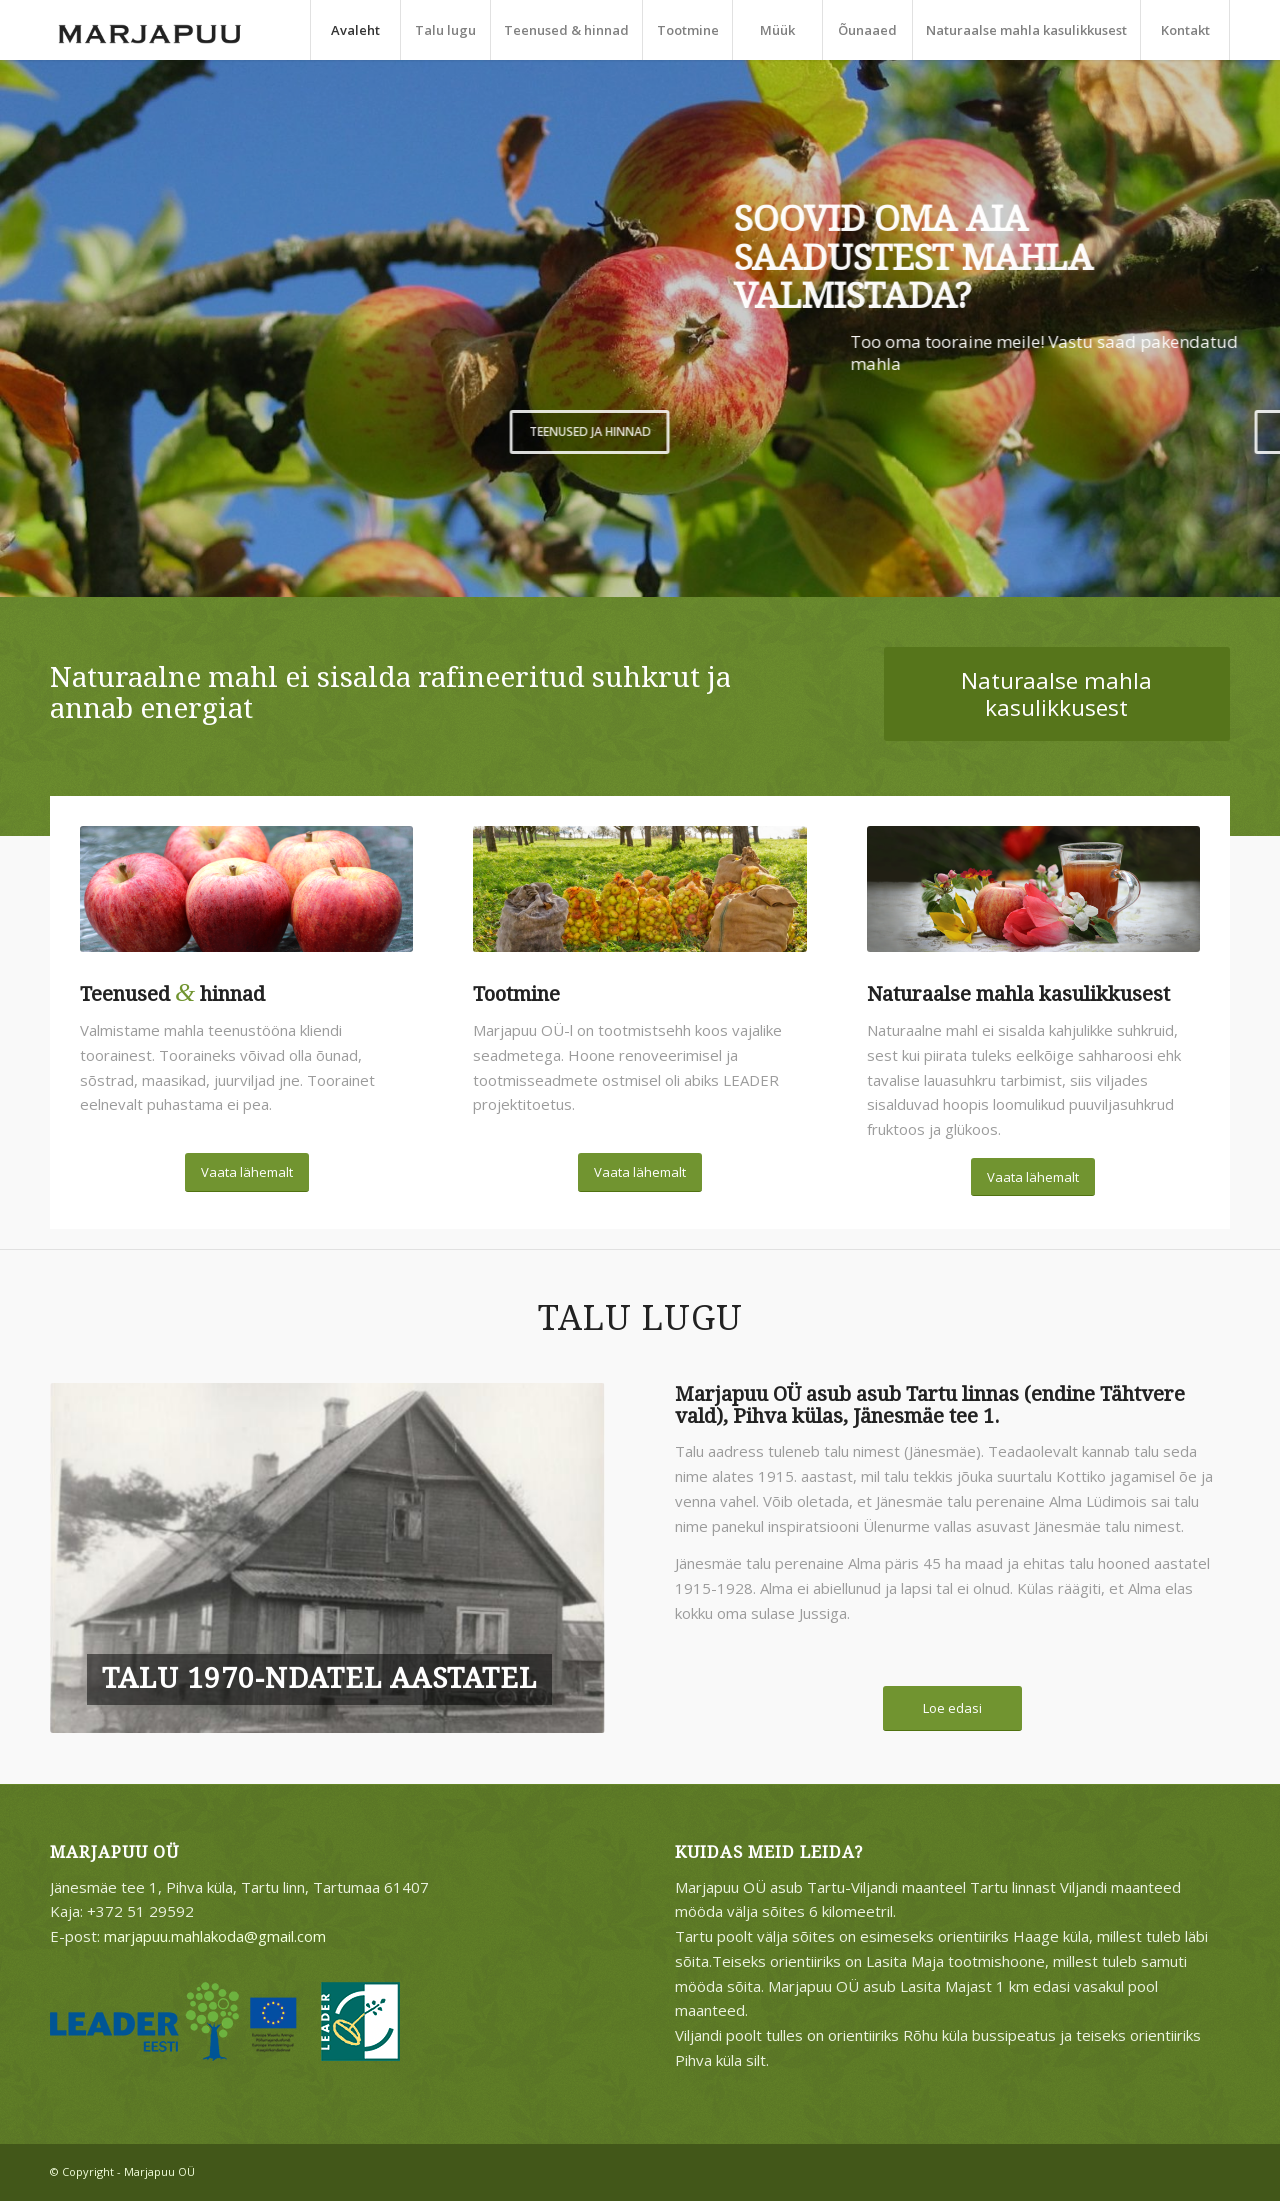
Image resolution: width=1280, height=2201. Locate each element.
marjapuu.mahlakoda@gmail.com (215, 1936)
